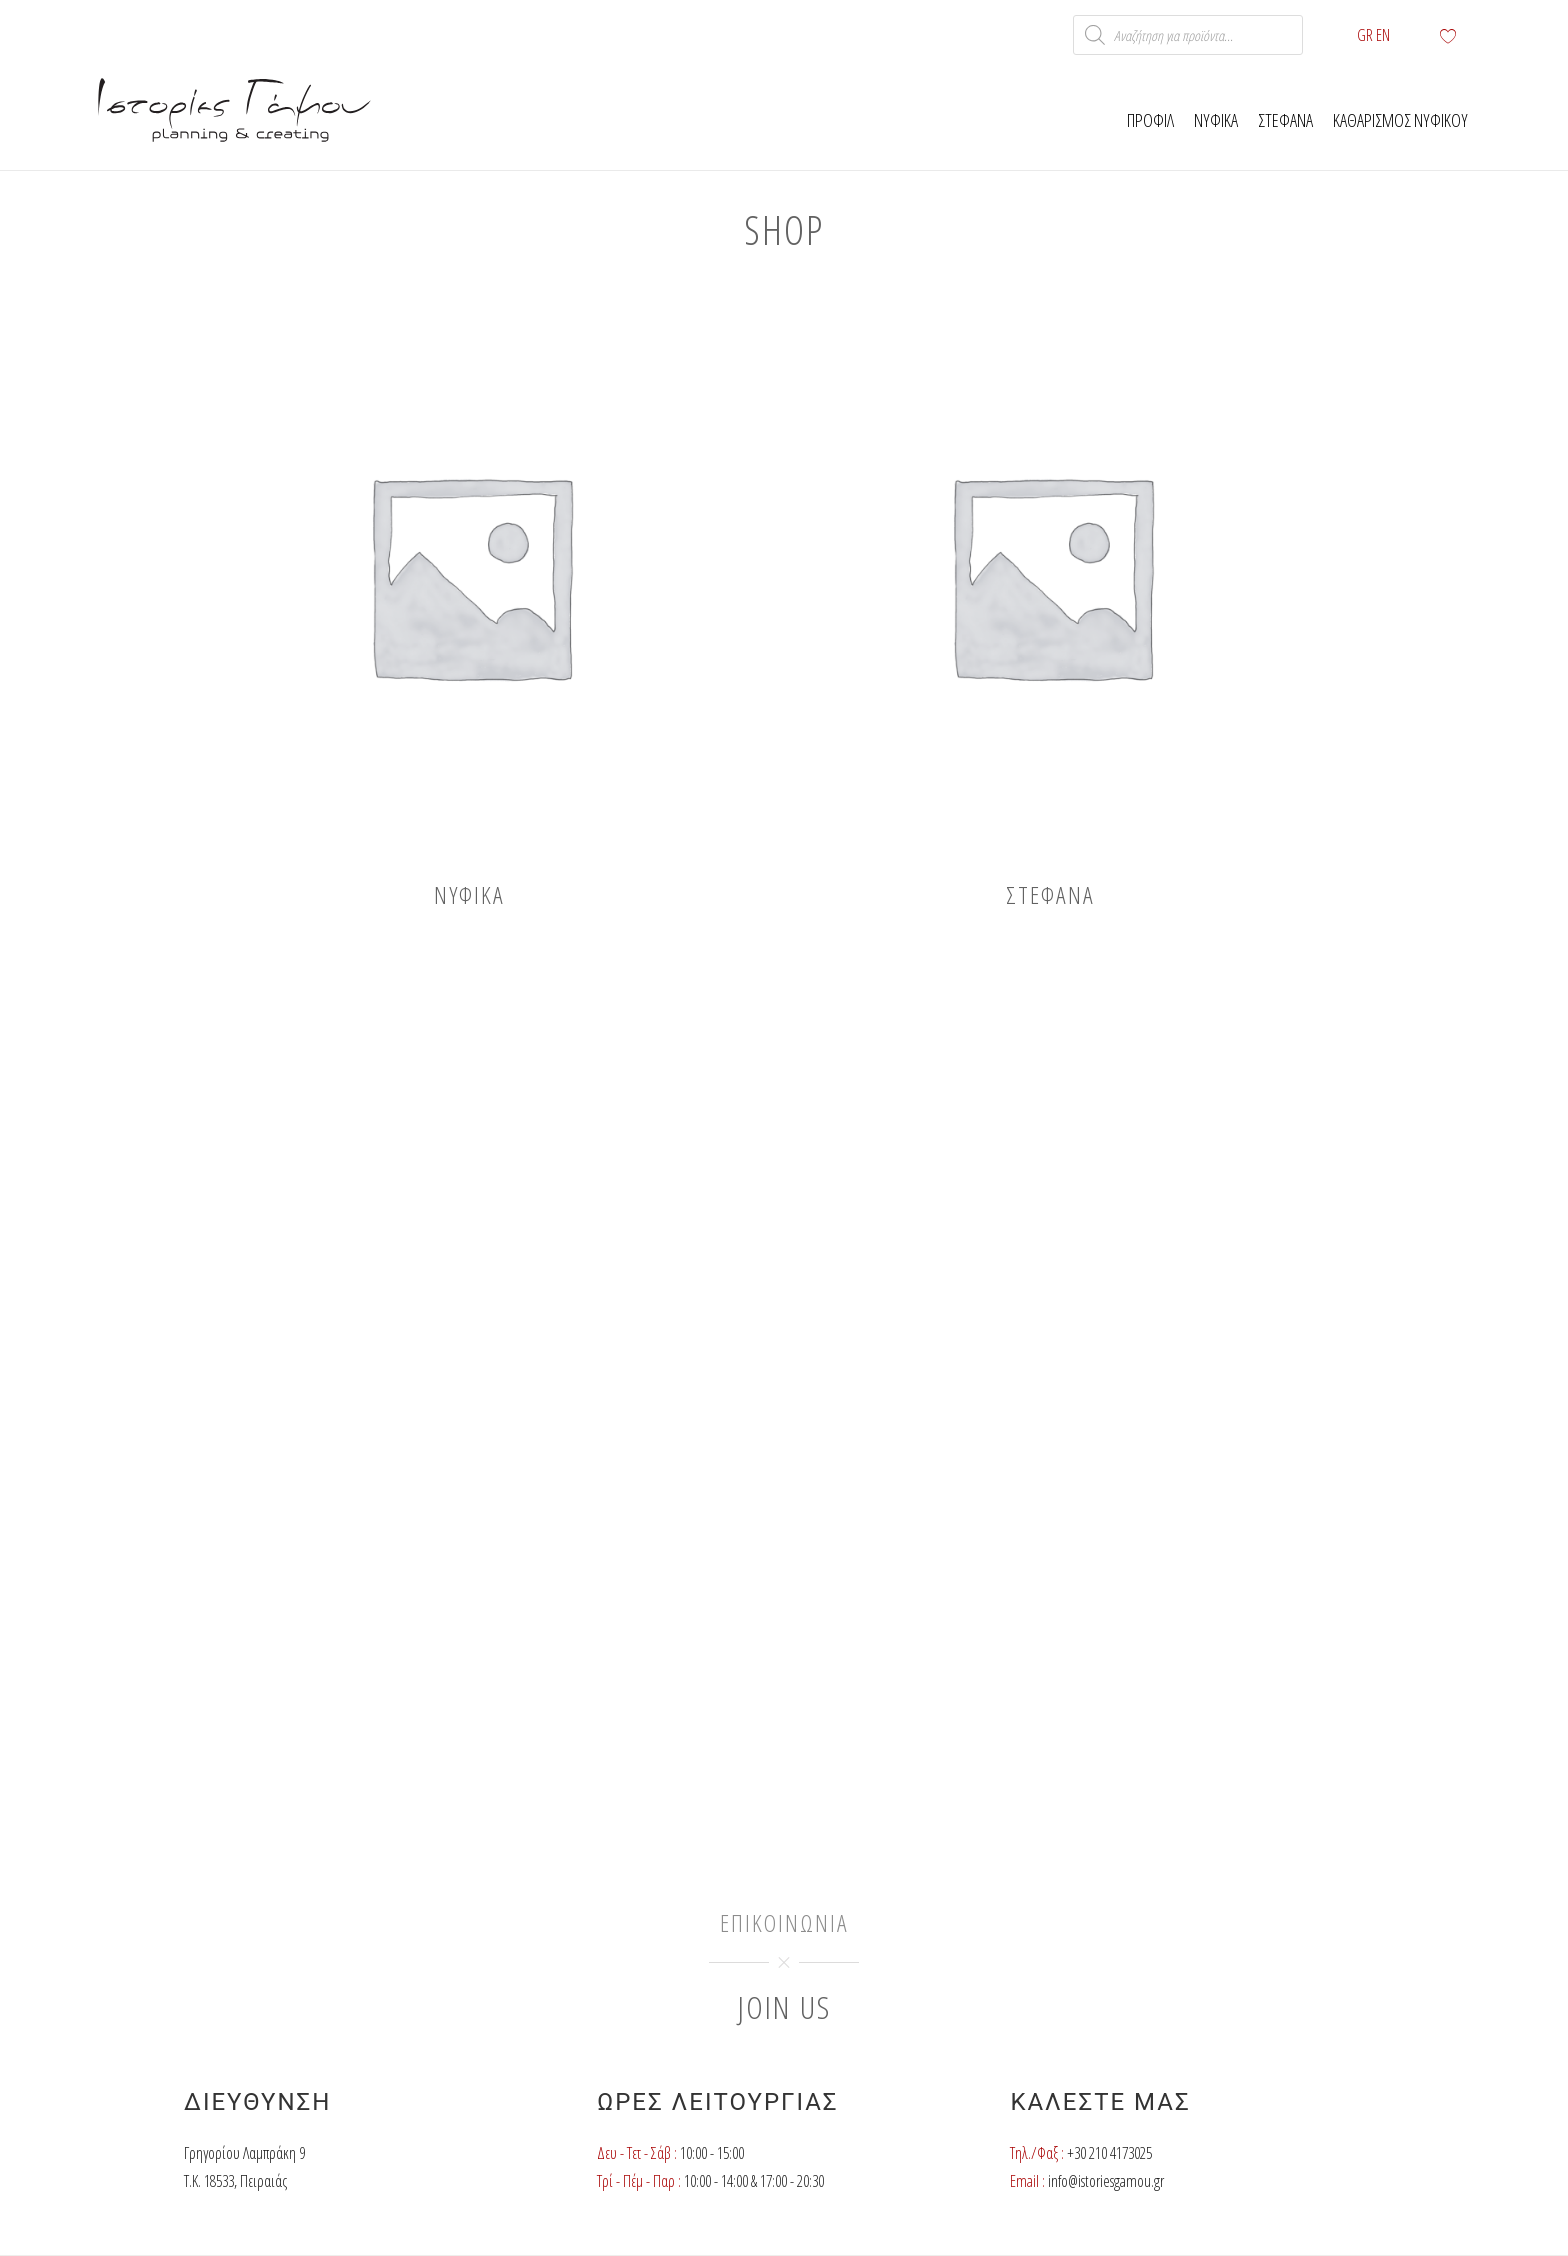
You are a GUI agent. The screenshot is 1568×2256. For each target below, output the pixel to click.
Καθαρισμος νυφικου (1400, 120)
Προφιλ (1150, 120)
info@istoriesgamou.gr (1106, 2181)
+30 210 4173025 (1109, 2153)
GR (1365, 35)
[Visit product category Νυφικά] (469, 599)
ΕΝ (1383, 35)
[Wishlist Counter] (1459, 35)
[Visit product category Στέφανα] (1050, 599)
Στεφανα (1285, 120)
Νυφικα (1216, 120)
